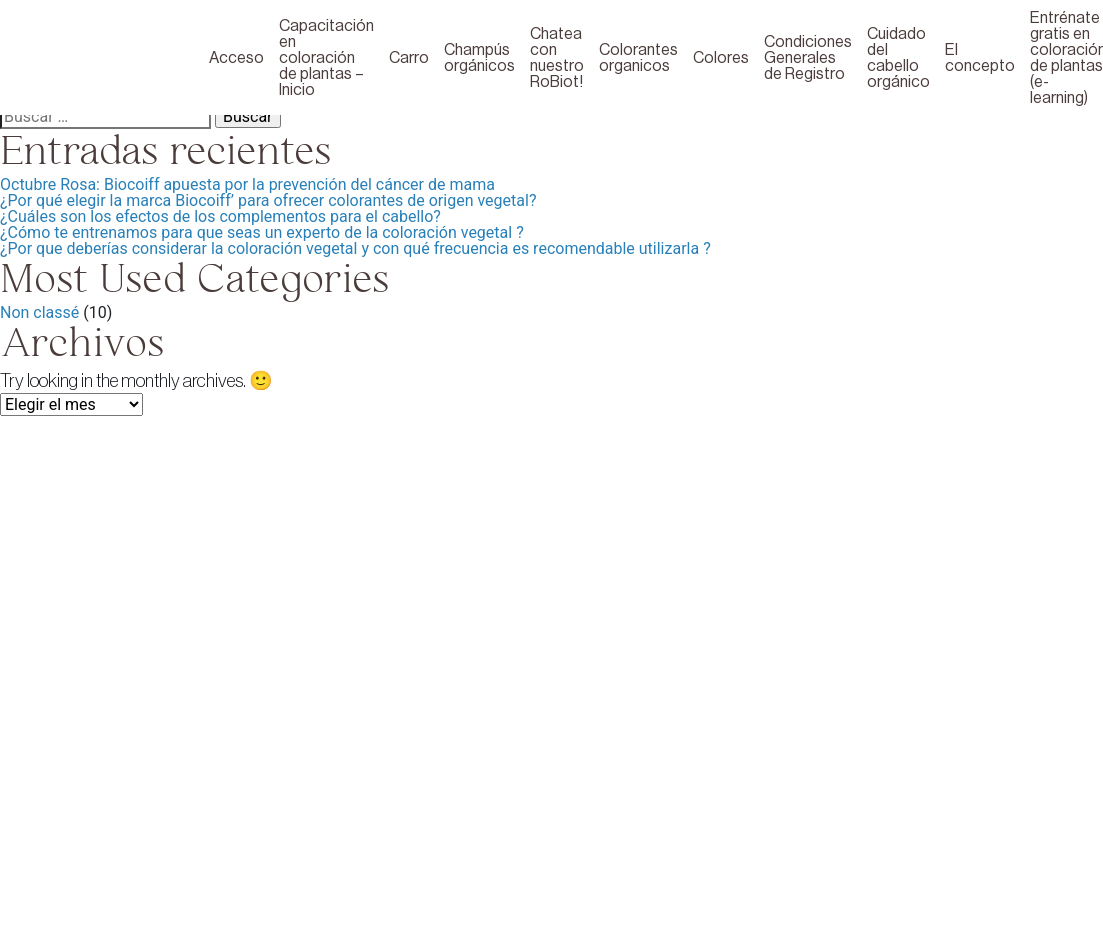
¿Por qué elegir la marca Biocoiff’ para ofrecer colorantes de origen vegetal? (268, 200)
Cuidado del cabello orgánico (898, 58)
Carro (409, 58)
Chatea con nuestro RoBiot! (557, 58)
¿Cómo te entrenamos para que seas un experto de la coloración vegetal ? (262, 232)
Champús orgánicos (479, 58)
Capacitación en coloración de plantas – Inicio (326, 58)
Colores (721, 58)
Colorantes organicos (638, 58)
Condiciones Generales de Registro (808, 58)
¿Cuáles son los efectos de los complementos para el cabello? (220, 216)
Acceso (236, 58)
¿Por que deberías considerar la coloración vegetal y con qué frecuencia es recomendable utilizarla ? (355, 248)
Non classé (39, 312)
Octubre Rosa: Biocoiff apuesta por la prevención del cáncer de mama (247, 184)
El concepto (980, 58)
